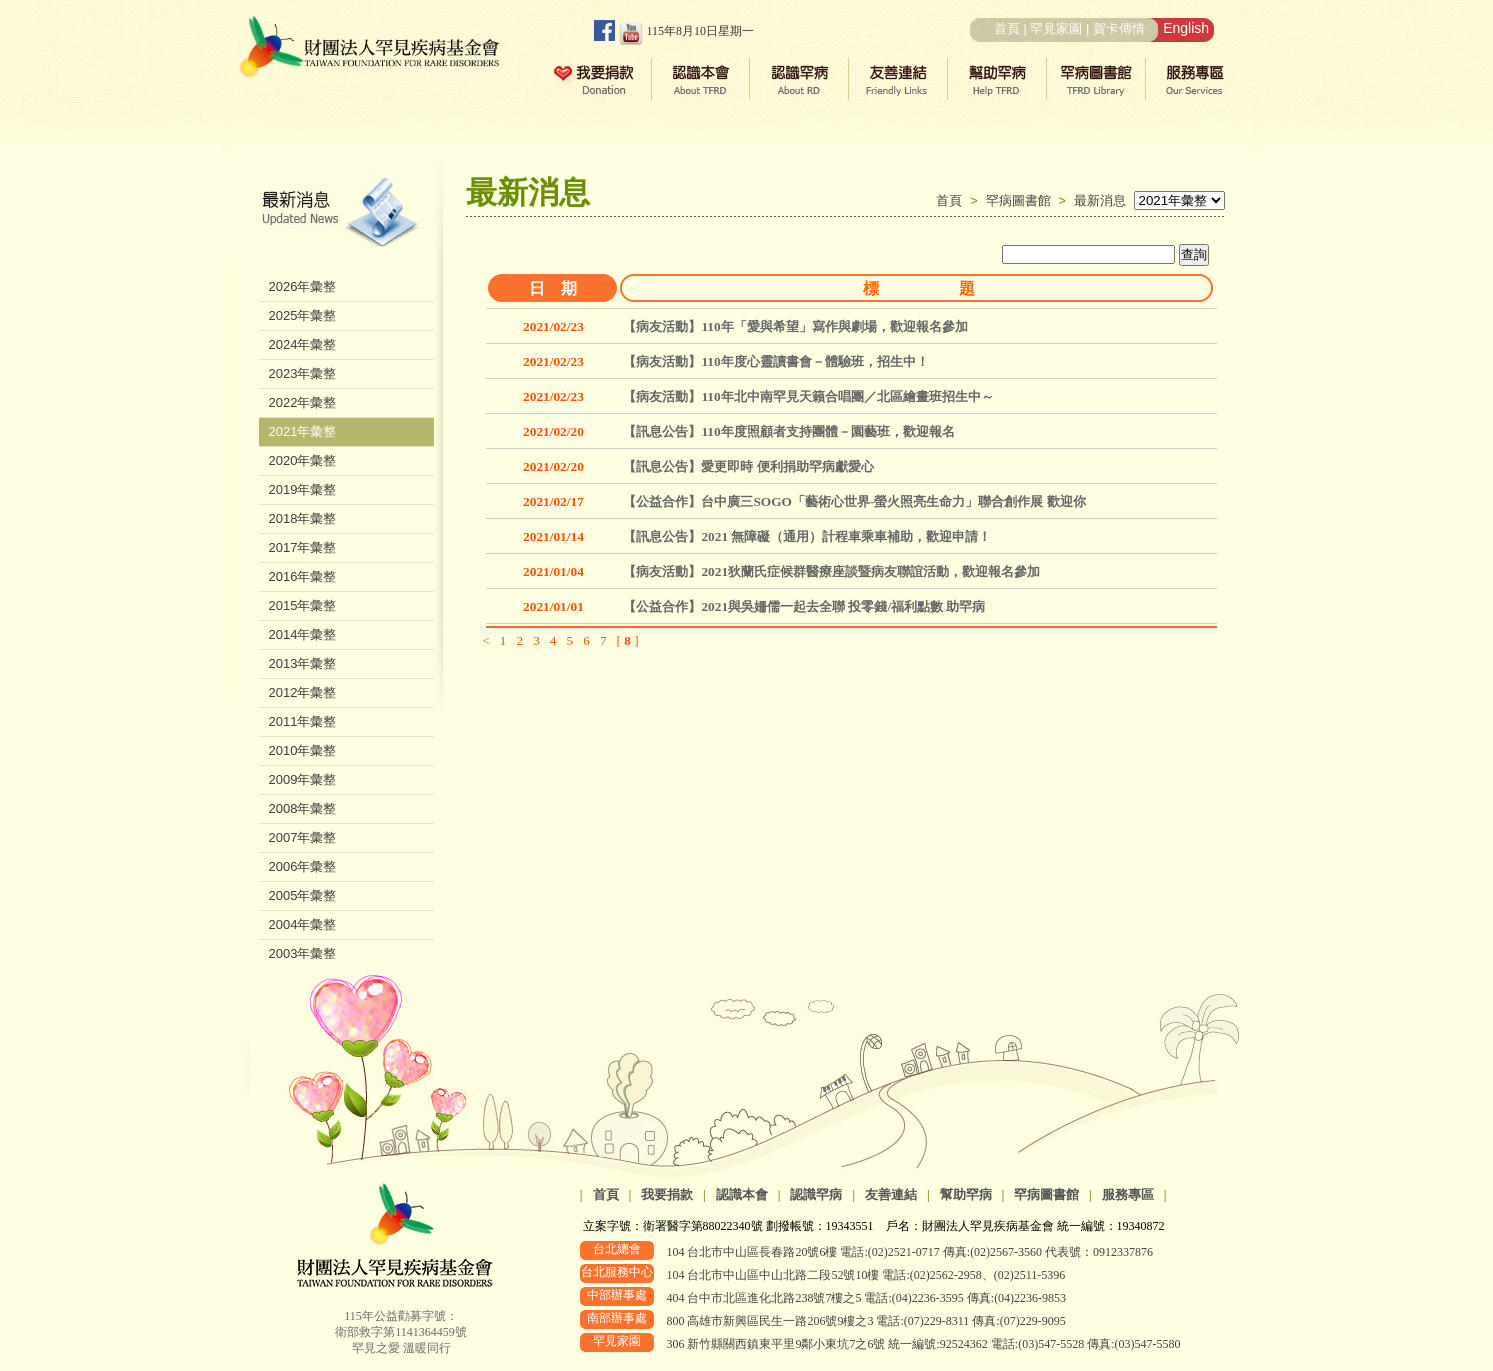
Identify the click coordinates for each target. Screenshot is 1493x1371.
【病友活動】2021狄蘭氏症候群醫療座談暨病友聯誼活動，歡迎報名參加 (831, 571)
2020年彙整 (303, 460)
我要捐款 (667, 1194)
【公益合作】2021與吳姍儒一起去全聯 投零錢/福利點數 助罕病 (804, 606)
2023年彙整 (303, 373)
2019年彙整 (303, 489)
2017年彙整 (303, 547)
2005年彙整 (303, 895)
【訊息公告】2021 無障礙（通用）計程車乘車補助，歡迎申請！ (807, 536)
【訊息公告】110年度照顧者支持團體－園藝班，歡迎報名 (788, 431)
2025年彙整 (303, 315)
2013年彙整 (303, 663)
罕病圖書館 (1022, 200)
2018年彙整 (303, 518)
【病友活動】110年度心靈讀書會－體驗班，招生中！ (775, 361)
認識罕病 (816, 1194)
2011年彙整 (303, 721)
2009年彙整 (303, 779)
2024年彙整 (303, 344)
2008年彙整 (303, 808)
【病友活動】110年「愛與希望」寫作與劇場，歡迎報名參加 (795, 326)
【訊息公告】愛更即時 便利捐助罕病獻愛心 (748, 466)
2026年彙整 (303, 286)
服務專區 (1128, 1194)
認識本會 (742, 1194)
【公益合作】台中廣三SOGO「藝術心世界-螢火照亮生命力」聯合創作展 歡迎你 (854, 501)
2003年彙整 (303, 953)
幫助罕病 (966, 1194)
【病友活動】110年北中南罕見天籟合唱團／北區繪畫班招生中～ (808, 396)
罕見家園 (1056, 28)
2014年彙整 (303, 634)
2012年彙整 (303, 692)
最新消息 (1100, 200)
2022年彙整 (303, 402)
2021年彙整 (303, 431)
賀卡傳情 (1119, 28)
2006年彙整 (303, 866)
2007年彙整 (303, 837)
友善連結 (891, 1194)
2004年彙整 (303, 924)
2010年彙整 (303, 750)
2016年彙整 (303, 576)
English (1186, 28)
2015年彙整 (303, 605)
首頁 (1007, 28)
